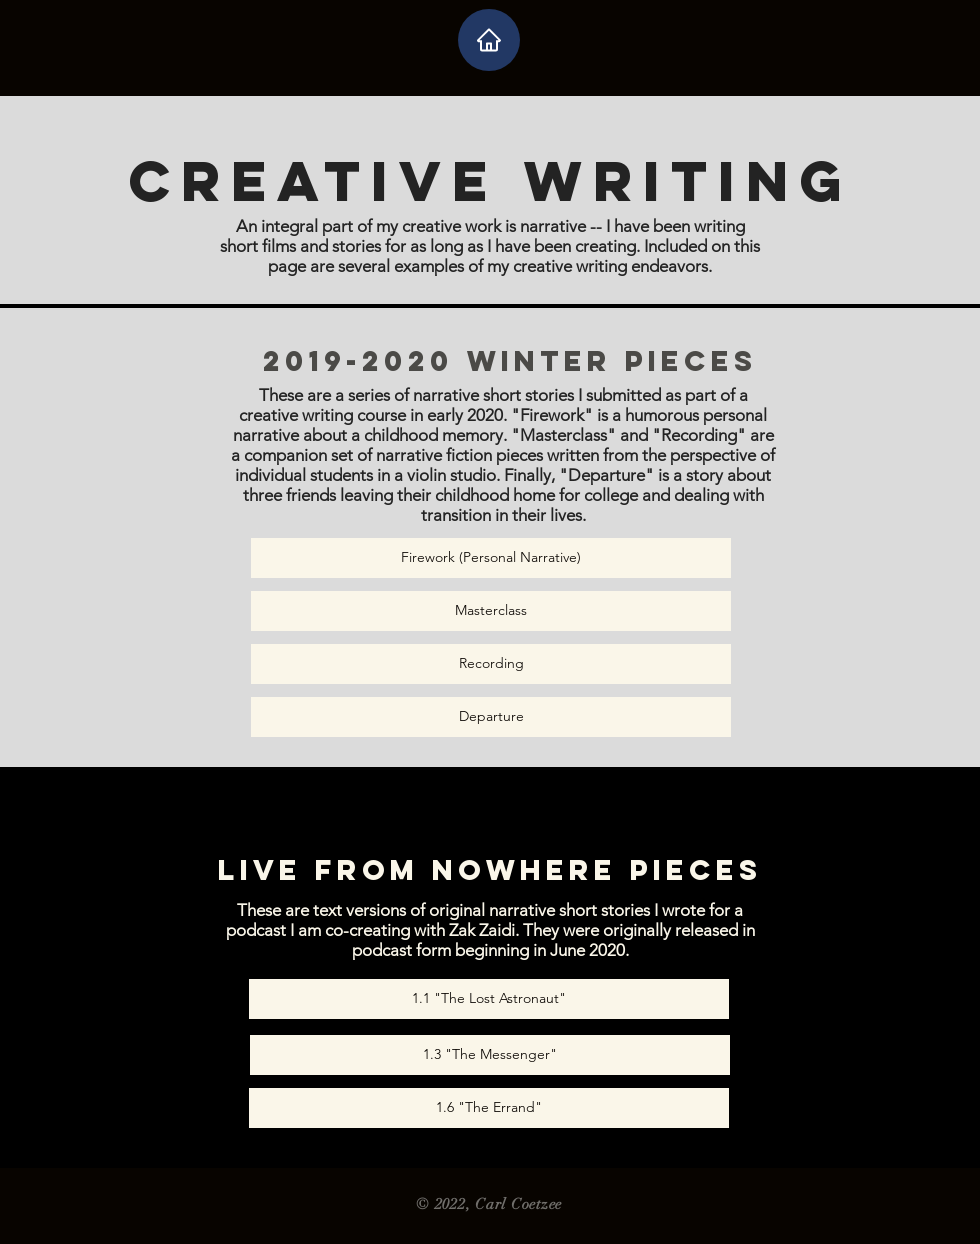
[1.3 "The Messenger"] (490, 1055)
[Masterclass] (491, 611)
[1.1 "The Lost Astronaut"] (489, 999)
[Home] (489, 40)
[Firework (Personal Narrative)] (491, 558)
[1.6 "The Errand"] (489, 1108)
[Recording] (491, 664)
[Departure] (491, 717)
